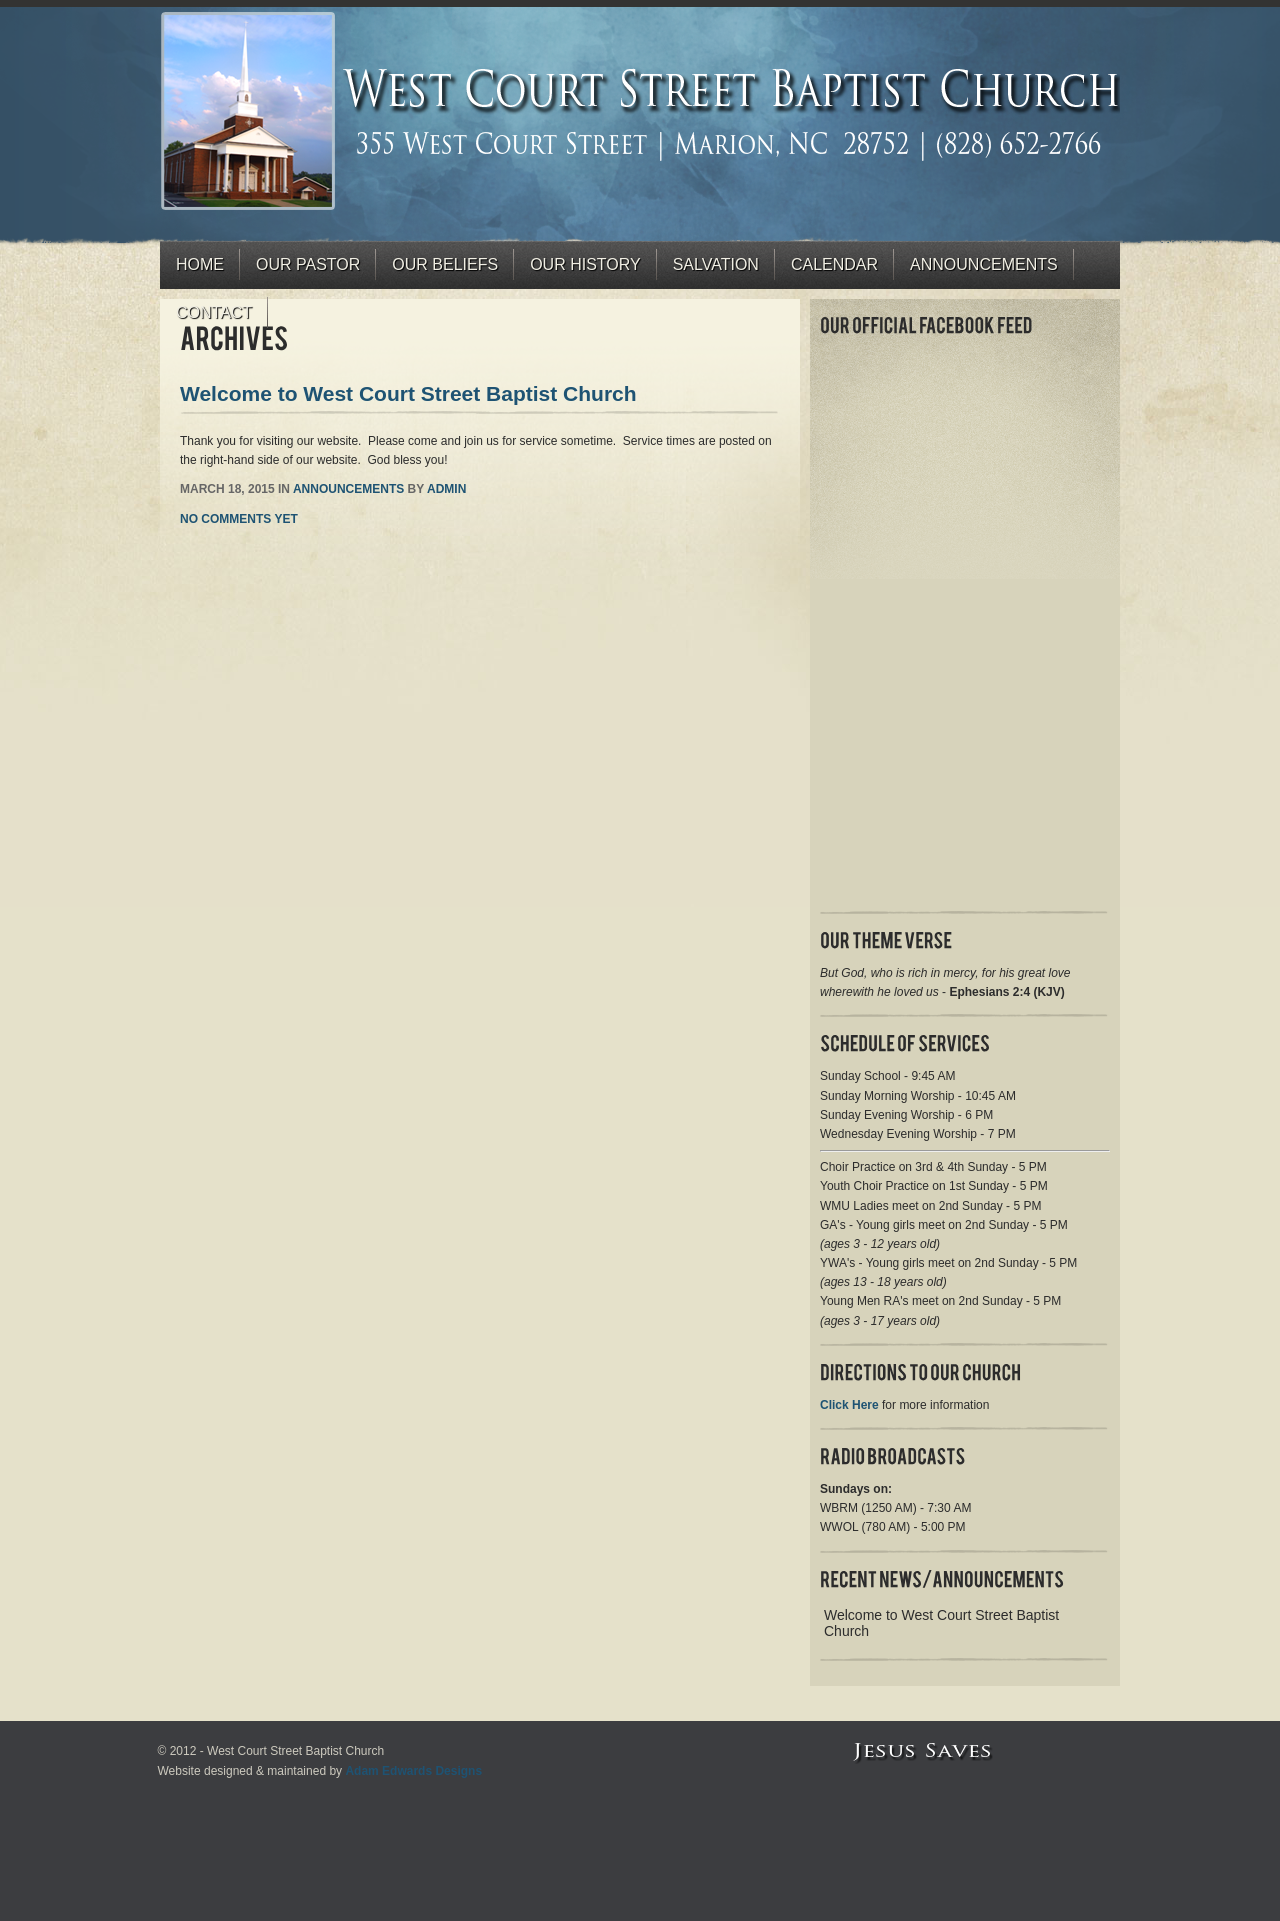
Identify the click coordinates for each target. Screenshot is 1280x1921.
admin (446, 489)
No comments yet (239, 519)
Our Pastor (308, 264)
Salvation (716, 264)
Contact (214, 312)
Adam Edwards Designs (413, 1771)
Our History (585, 264)
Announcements (984, 264)
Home (200, 264)
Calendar (834, 264)
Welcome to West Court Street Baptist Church (408, 393)
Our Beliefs (445, 264)
